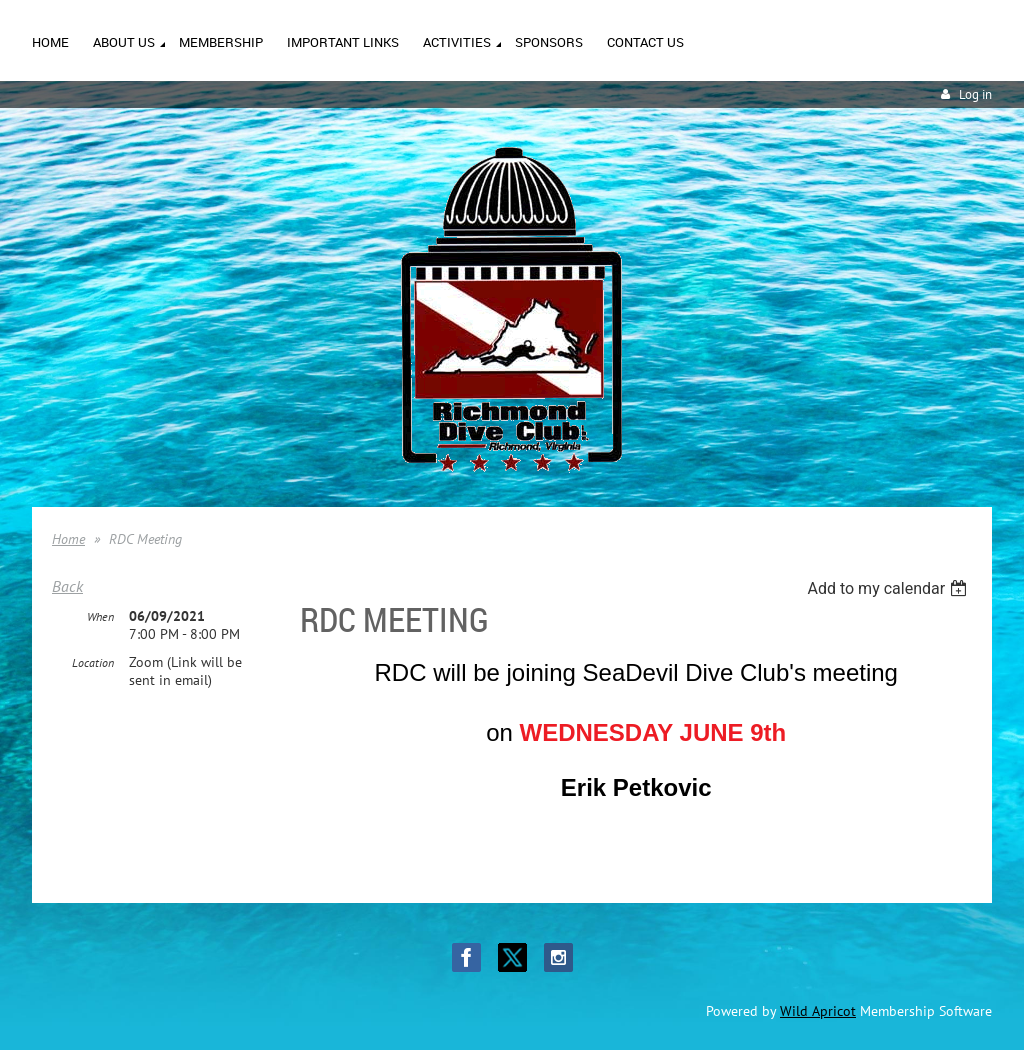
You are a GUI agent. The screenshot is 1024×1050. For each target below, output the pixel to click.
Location (93, 662)
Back (67, 586)
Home (68, 539)
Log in (975, 94)
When (100, 616)
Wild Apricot (818, 1011)
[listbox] (889, 588)
